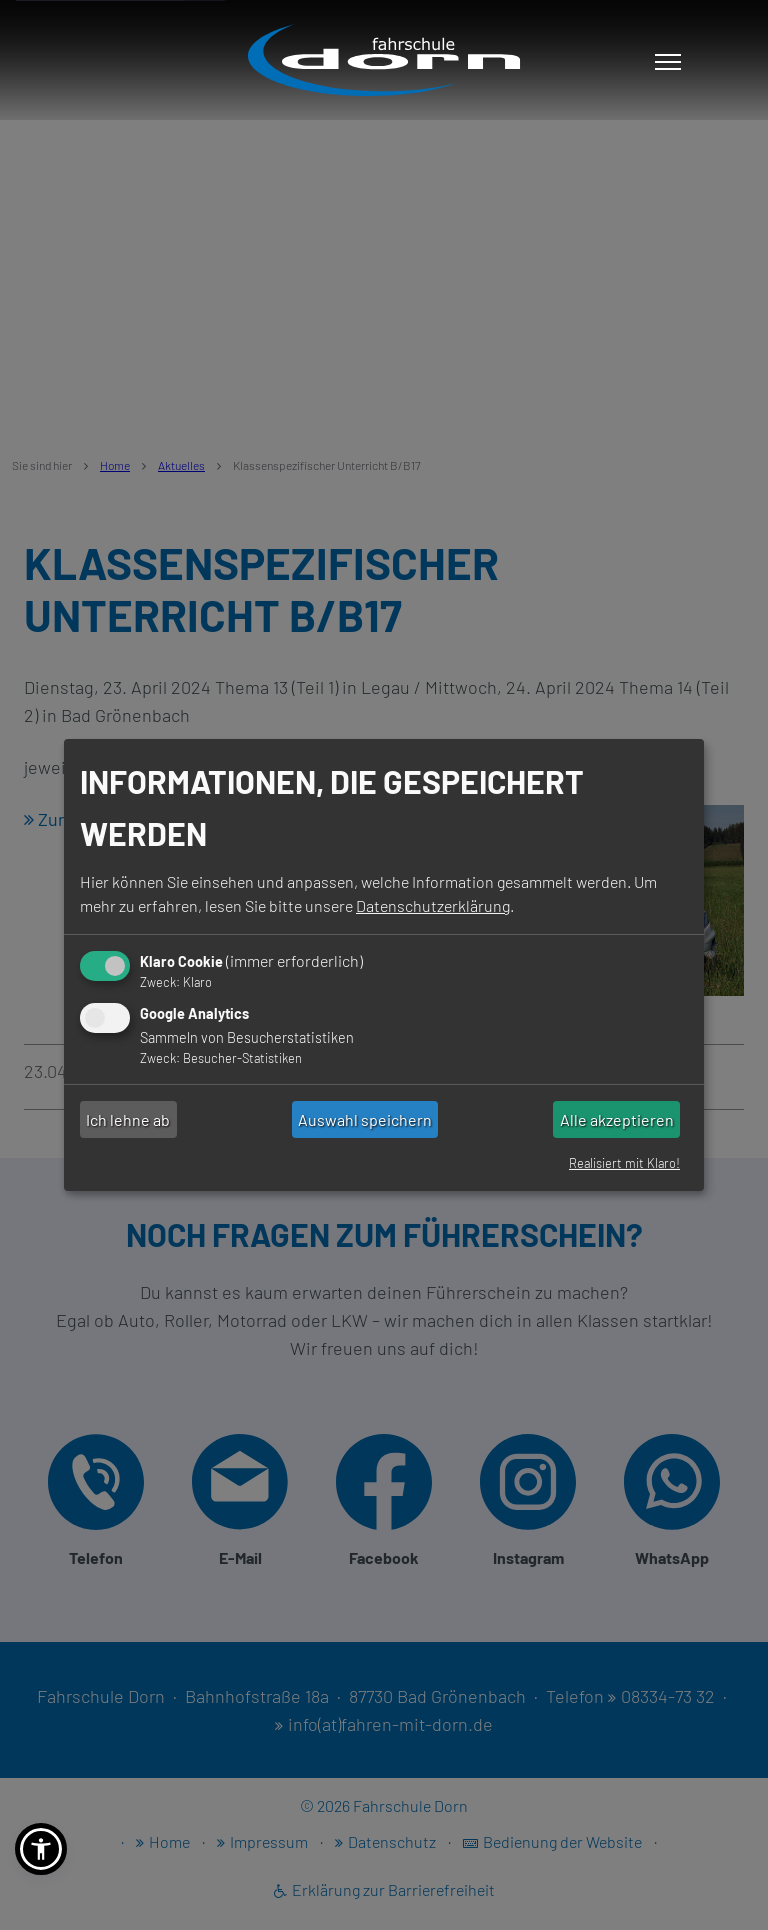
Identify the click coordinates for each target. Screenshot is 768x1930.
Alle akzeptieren (617, 1119)
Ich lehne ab (128, 1119)
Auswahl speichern (365, 1119)
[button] (41, 1849)
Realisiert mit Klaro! (624, 1163)
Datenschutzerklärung (433, 905)
